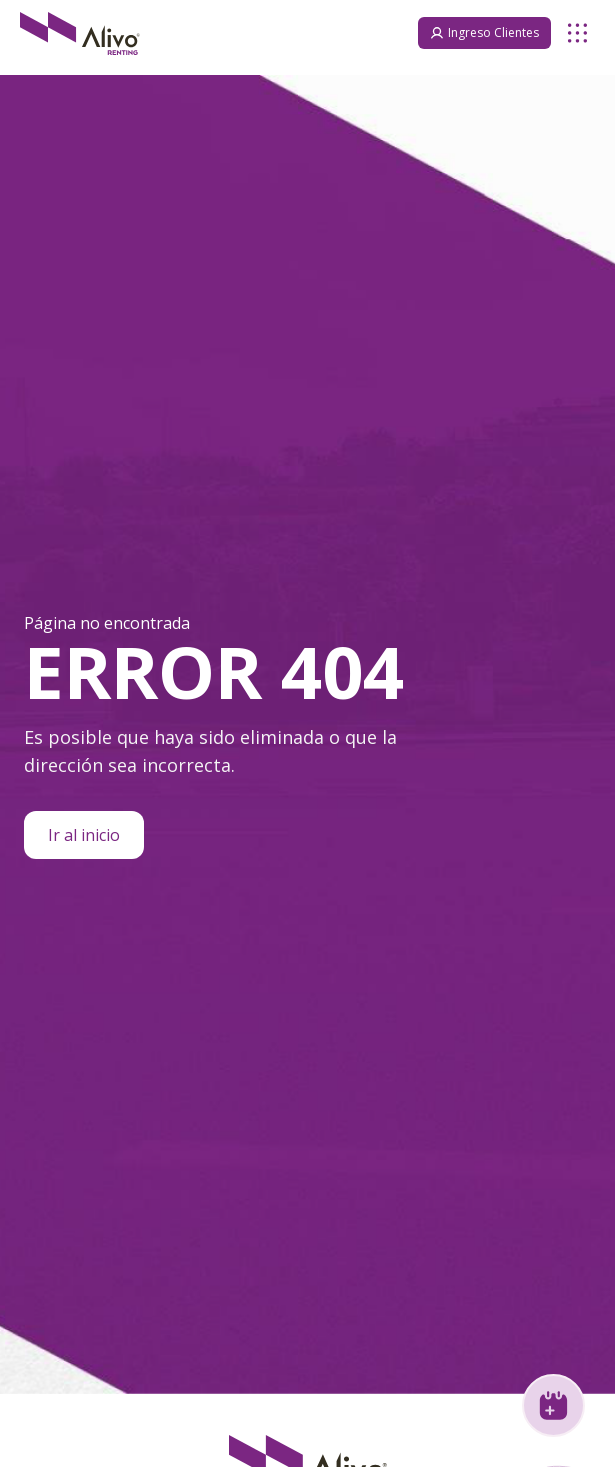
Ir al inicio (84, 835)
